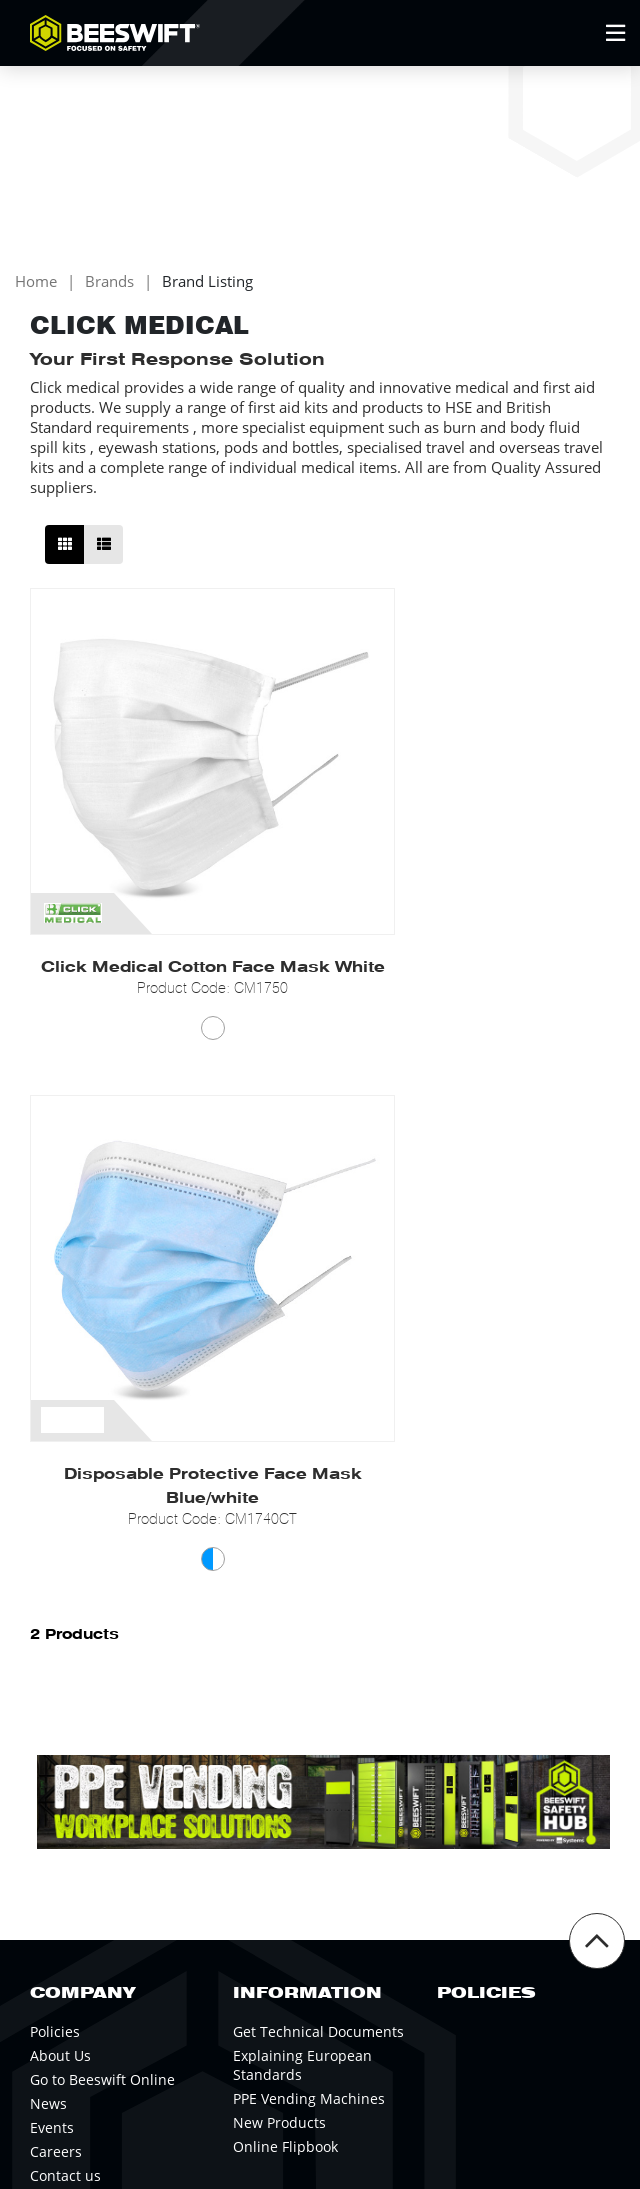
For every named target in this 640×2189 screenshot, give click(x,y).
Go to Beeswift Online (102, 1589)
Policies (55, 1541)
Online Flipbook (285, 1656)
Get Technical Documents (318, 1541)
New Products (279, 1632)
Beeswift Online (520, 1918)
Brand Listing (207, 298)
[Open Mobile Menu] (615, 33)
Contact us (65, 1685)
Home (36, 298)
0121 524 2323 (143, 1918)
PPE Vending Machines (309, 1608)
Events (52, 1637)
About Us (60, 1565)
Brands (109, 298)
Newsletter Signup (129, 1854)
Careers (56, 1661)
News (48, 1613)
